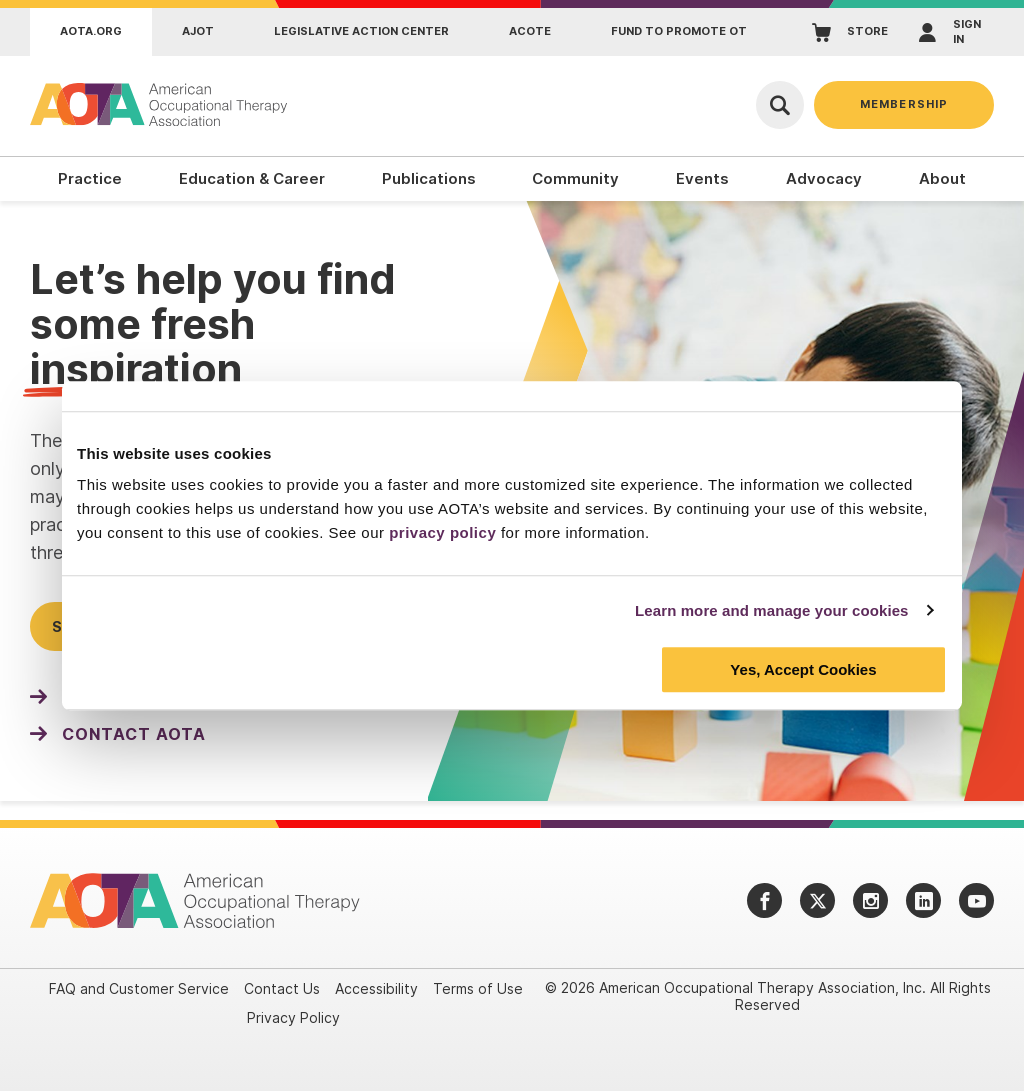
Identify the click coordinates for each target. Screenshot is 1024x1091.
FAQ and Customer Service (139, 988)
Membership (904, 104)
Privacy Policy (293, 1017)
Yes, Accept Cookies (803, 669)
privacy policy (442, 532)
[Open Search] (780, 105)
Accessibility (376, 988)
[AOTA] (160, 104)
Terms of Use (478, 988)
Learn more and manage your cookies (772, 610)
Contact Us (282, 988)
